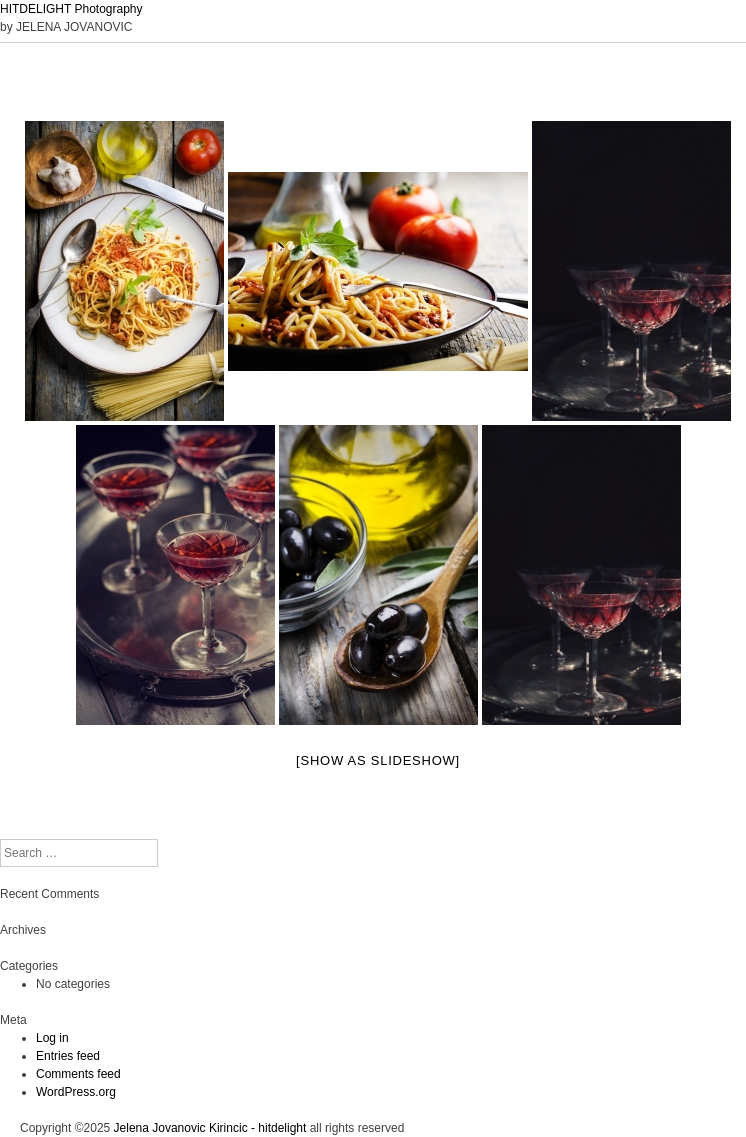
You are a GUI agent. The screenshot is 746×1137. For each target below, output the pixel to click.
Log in (52, 1038)
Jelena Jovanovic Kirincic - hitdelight (210, 1128)
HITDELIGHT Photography (71, 9)
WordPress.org (76, 1092)
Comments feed (78, 1074)
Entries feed (68, 1056)
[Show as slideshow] (378, 760)
